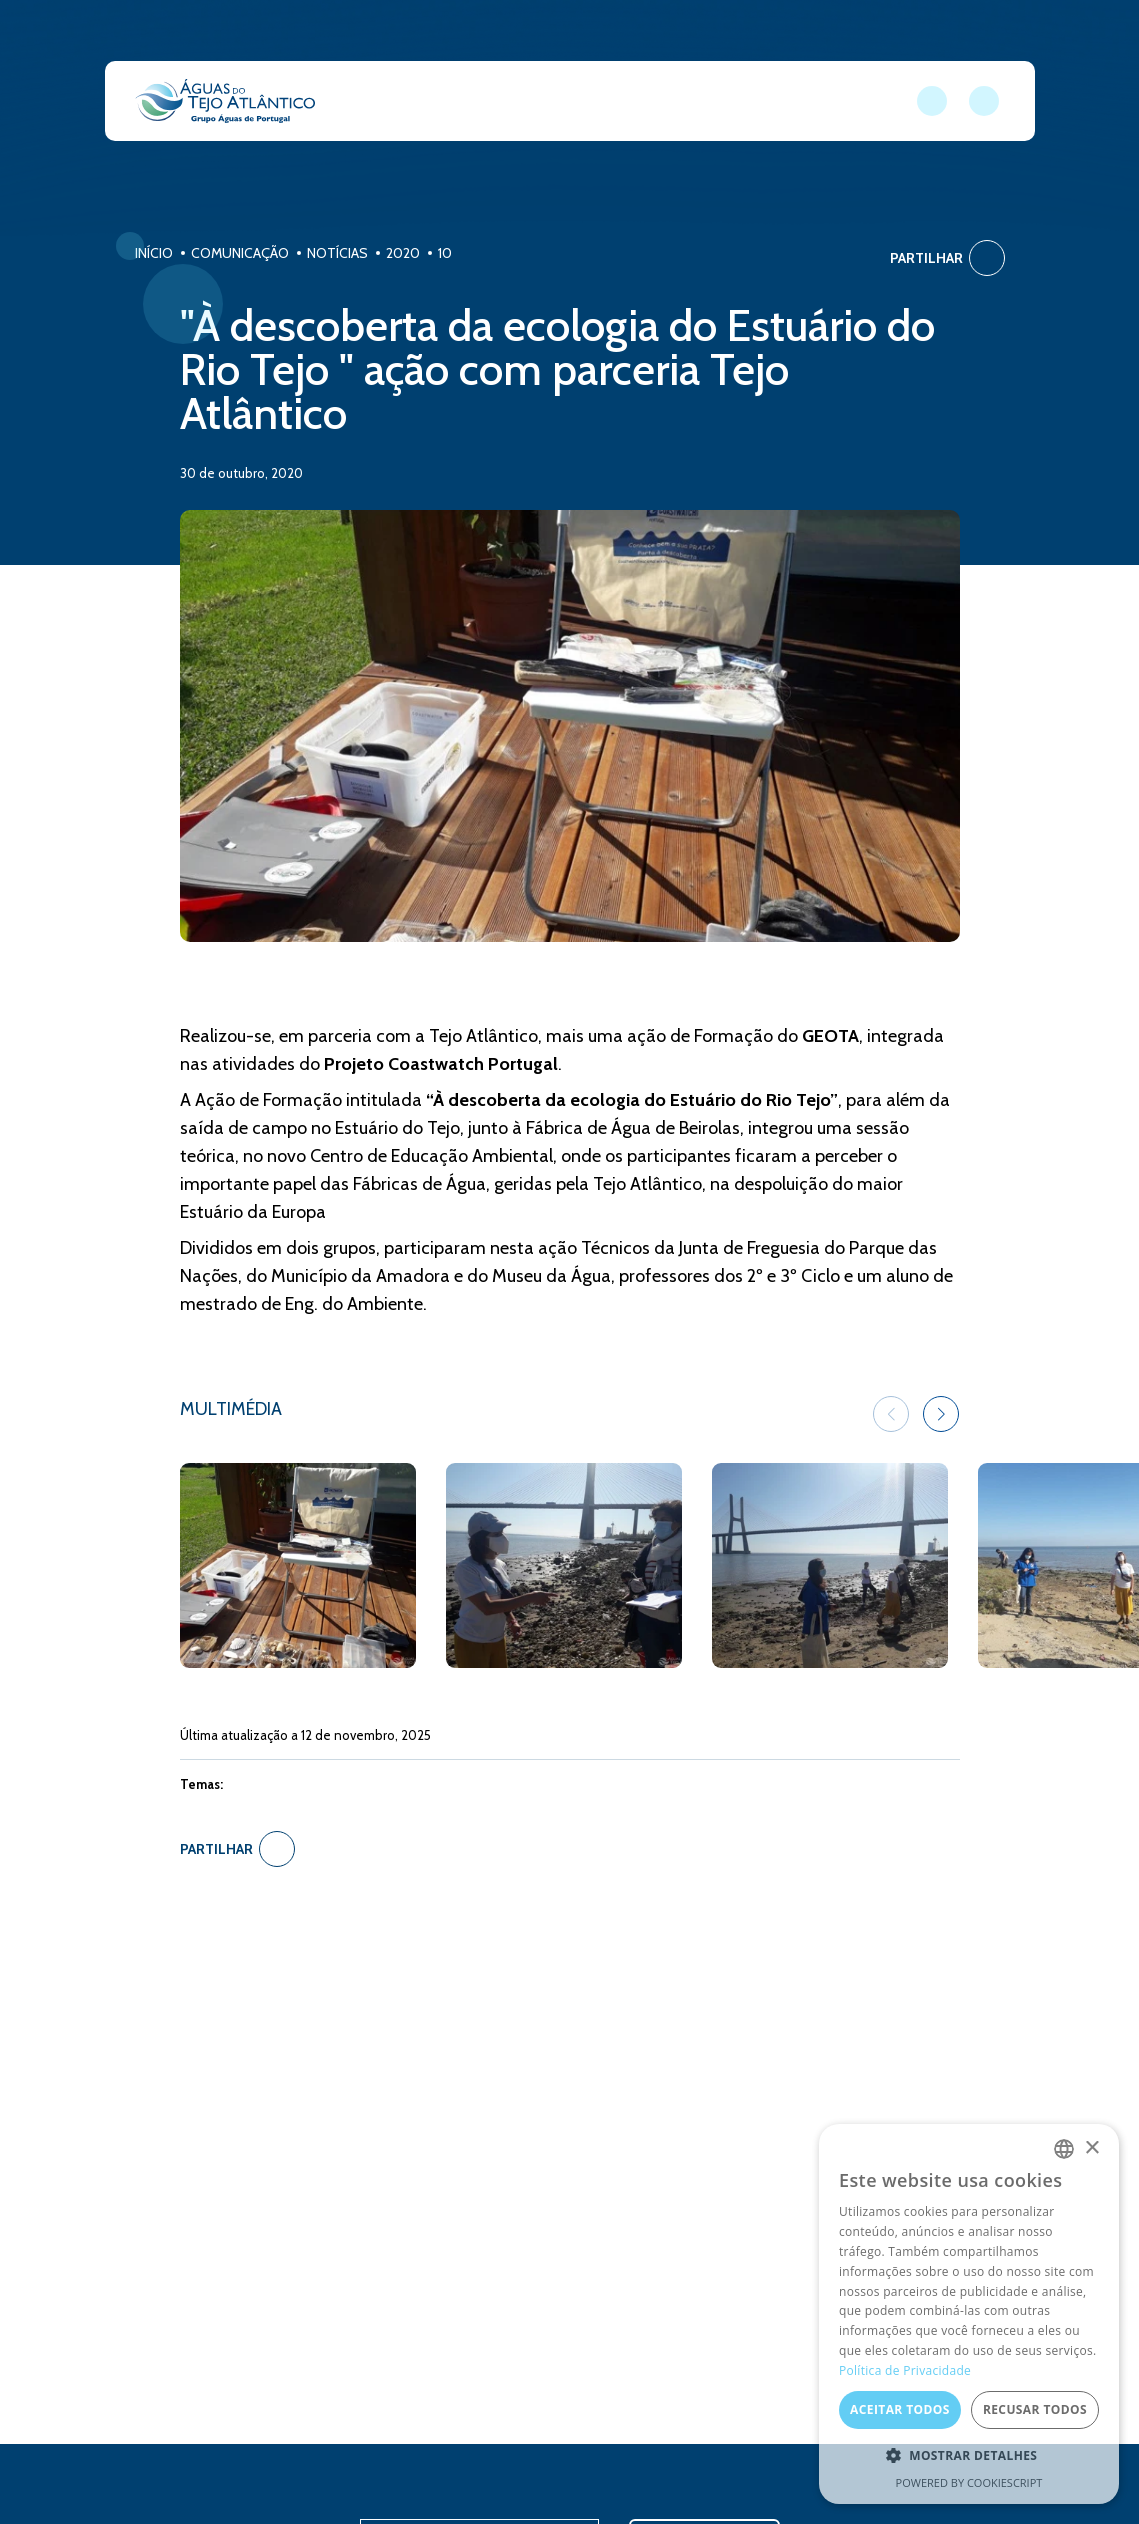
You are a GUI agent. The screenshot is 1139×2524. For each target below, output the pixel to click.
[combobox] (1064, 2149)
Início (154, 253)
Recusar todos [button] (1035, 2409)
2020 (403, 253)
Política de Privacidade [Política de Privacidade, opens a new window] (905, 2370)
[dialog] (969, 2314)
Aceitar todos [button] (900, 2409)
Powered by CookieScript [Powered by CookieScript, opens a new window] (969, 2482)
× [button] (1091, 2148)
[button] (941, 1414)
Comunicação (240, 253)
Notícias (337, 253)
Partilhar (947, 258)
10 (445, 253)
